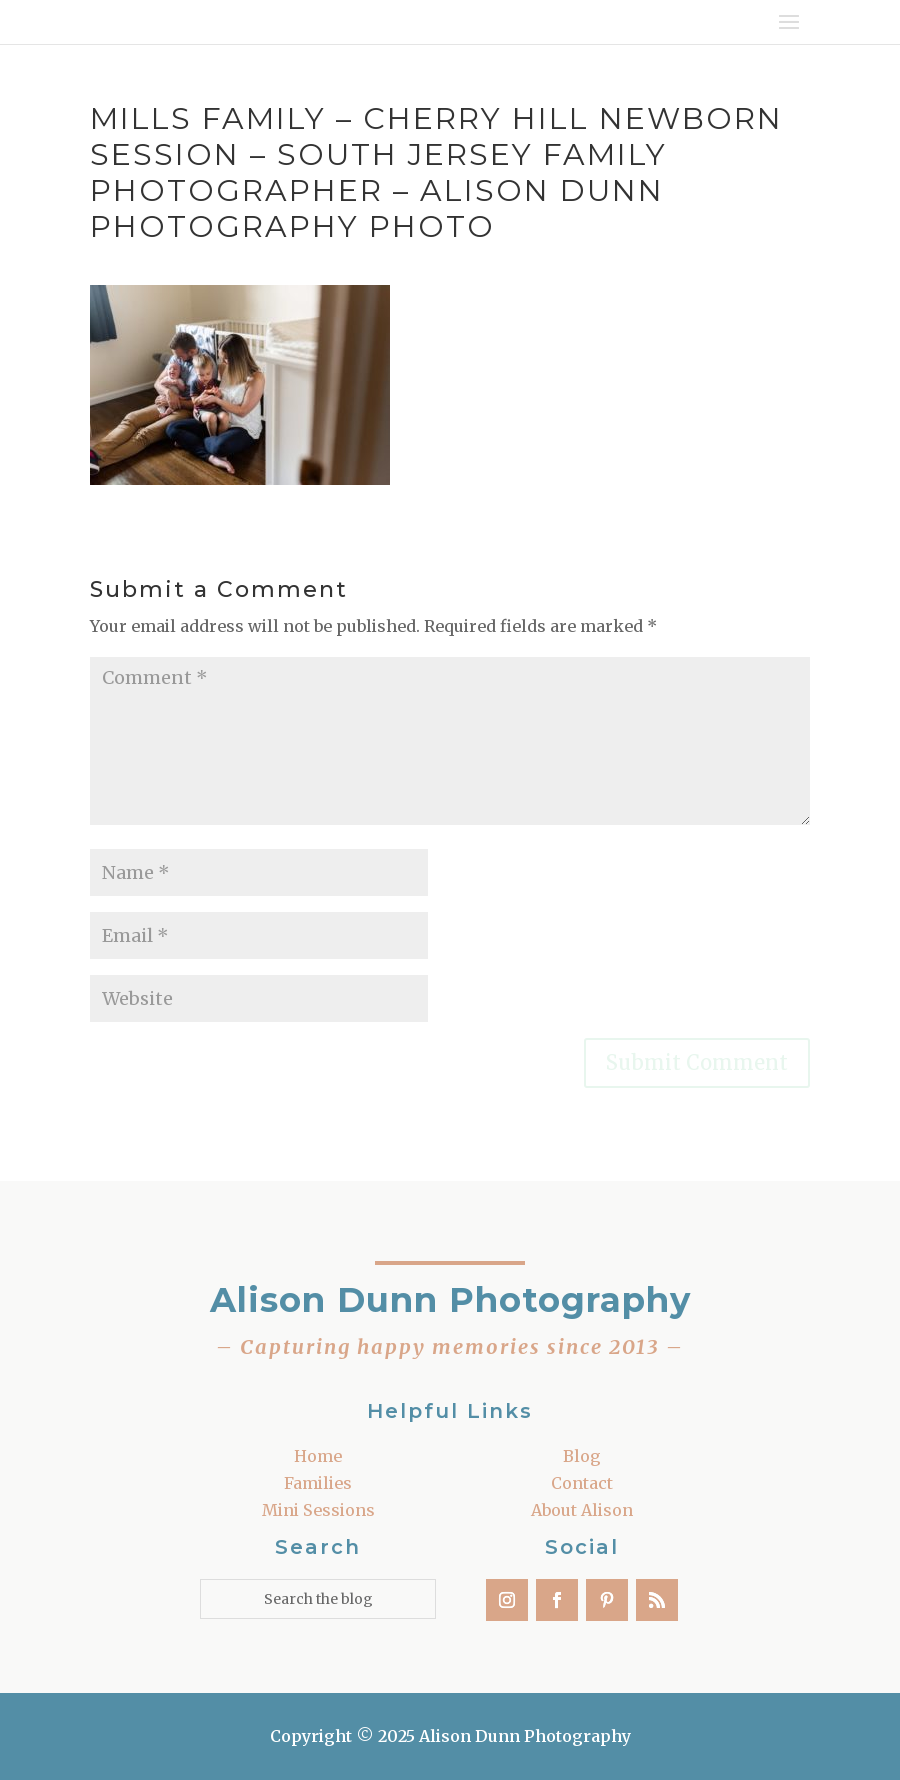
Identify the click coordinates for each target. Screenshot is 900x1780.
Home (318, 1456)
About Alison (582, 1510)
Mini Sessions (318, 1510)
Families (318, 1483)
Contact (582, 1483)
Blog (582, 1456)
